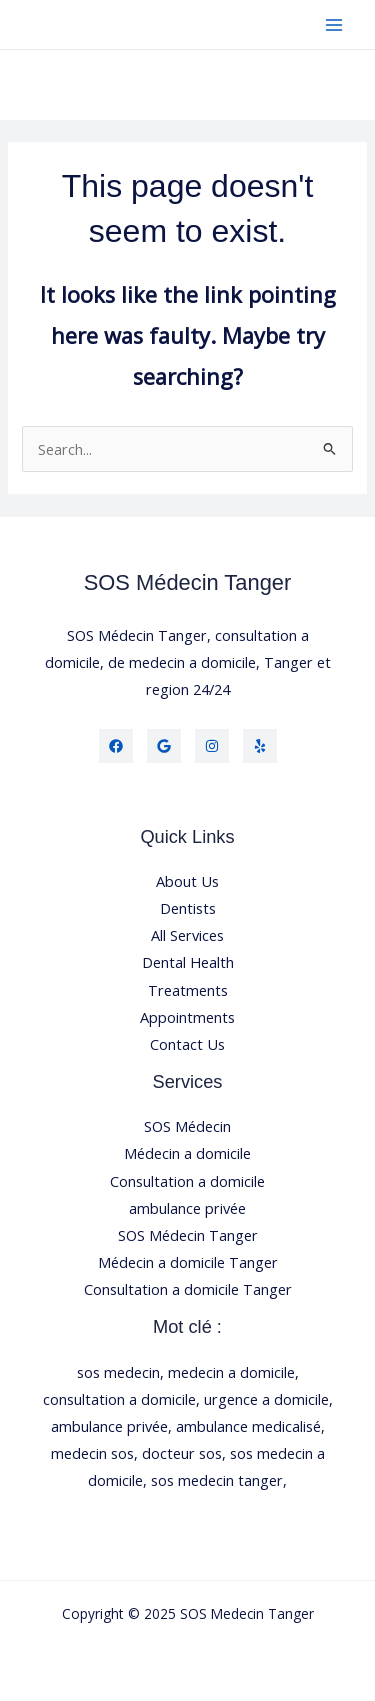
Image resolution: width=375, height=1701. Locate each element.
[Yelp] (260, 746)
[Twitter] (164, 746)
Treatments (188, 990)
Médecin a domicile (187, 1153)
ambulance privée (187, 1208)
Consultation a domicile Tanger (188, 1289)
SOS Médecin (187, 1126)
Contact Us (187, 1044)
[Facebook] (116, 746)
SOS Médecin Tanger (188, 1235)
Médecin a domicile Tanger (188, 1262)
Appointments (187, 1017)
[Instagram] (212, 746)
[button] (187, 85)
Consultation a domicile (187, 1181)
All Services (187, 935)
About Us (187, 881)
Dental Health (188, 962)
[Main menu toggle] (334, 25)
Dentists (188, 908)
